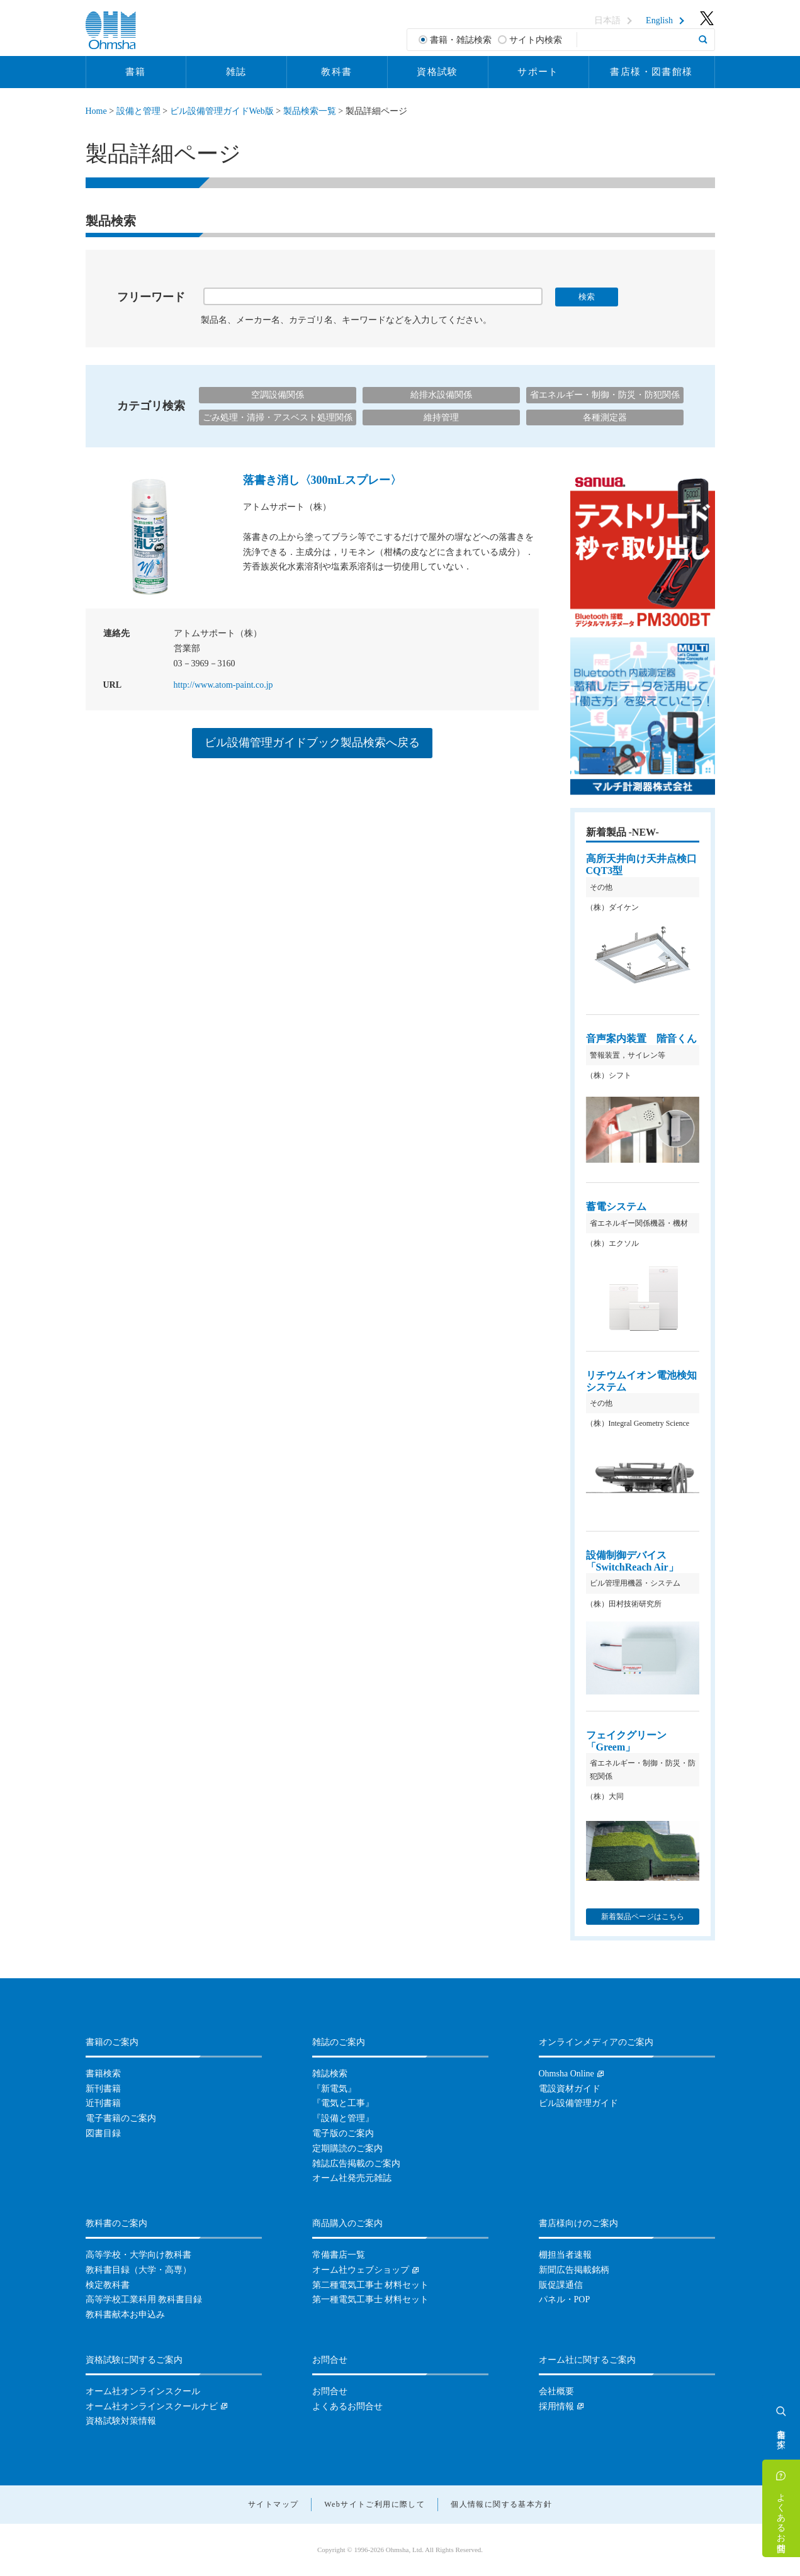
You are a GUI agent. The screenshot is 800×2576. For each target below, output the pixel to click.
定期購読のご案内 (347, 2148)
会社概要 (556, 2391)
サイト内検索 (535, 40)
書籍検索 (103, 2073)
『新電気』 (334, 2088)
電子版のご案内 (343, 2133)
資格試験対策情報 (121, 2421)
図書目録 (103, 2133)
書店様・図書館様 (651, 72)
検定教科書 (108, 2285)
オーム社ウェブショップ (360, 2270)
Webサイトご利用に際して (374, 2504)
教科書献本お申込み (125, 2314)
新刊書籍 (103, 2088)
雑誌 (236, 72)
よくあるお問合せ (781, 2517)
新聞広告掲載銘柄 (574, 2270)
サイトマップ (273, 2504)
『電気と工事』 (343, 2103)
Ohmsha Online (566, 2073)
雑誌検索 (329, 2073)
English (659, 20)
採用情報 (556, 2406)
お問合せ (329, 2391)
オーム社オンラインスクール (143, 2391)
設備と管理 (138, 111)
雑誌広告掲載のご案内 (356, 2163)
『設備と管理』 (343, 2118)
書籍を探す (781, 2434)
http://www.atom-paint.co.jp (223, 685)
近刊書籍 (103, 2103)
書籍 (135, 72)
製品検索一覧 (309, 111)
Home (96, 111)
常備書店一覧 (338, 2255)
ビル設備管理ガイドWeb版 (222, 111)
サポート (538, 72)
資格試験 (437, 72)
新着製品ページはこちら (642, 1916)
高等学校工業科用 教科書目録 (144, 2299)
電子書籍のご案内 (121, 2118)
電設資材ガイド (569, 2088)
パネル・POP (564, 2299)
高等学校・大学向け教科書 (138, 2255)
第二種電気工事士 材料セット (370, 2285)
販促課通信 (561, 2285)
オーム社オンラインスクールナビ (152, 2406)
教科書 (336, 72)
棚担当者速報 (565, 2255)
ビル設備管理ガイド (578, 2103)
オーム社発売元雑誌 (352, 2178)
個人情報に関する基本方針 (501, 2504)
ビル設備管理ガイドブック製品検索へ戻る (312, 742)
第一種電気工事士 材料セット (370, 2299)
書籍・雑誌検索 (461, 40)
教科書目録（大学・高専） (138, 2270)
